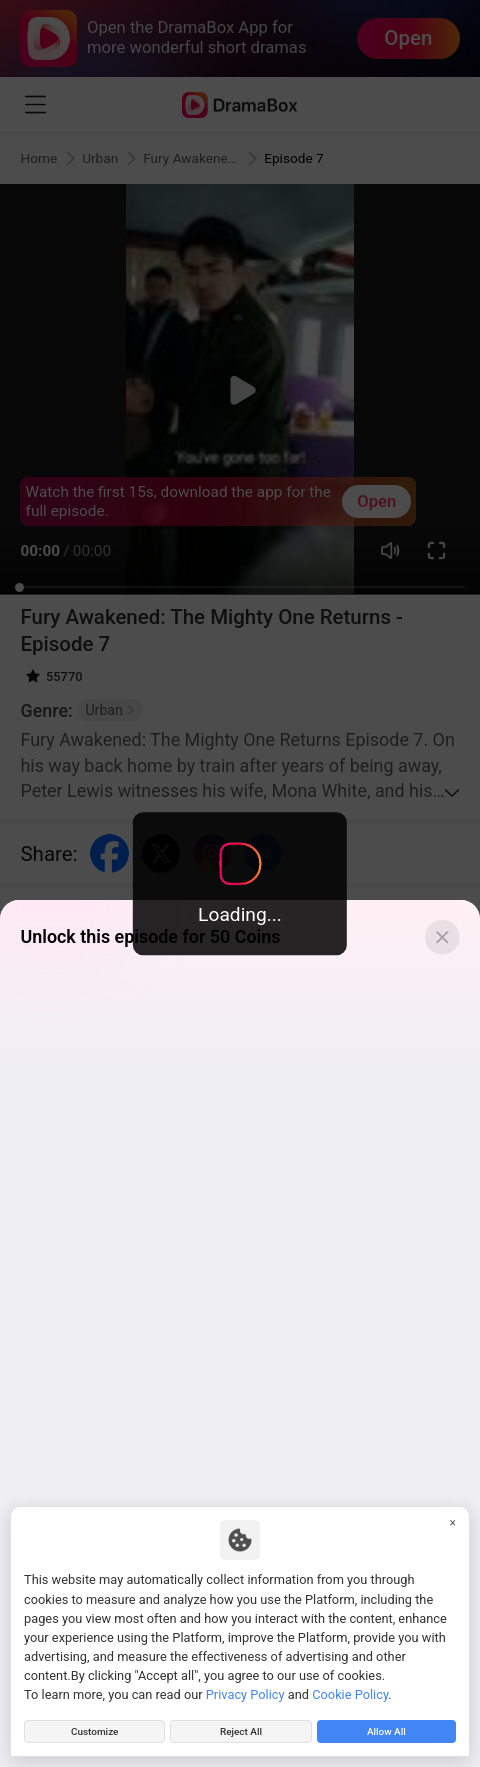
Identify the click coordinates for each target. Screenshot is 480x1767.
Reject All (241, 1728)
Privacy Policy (245, 1688)
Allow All (386, 1728)
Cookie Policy (350, 1688)
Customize (94, 1728)
